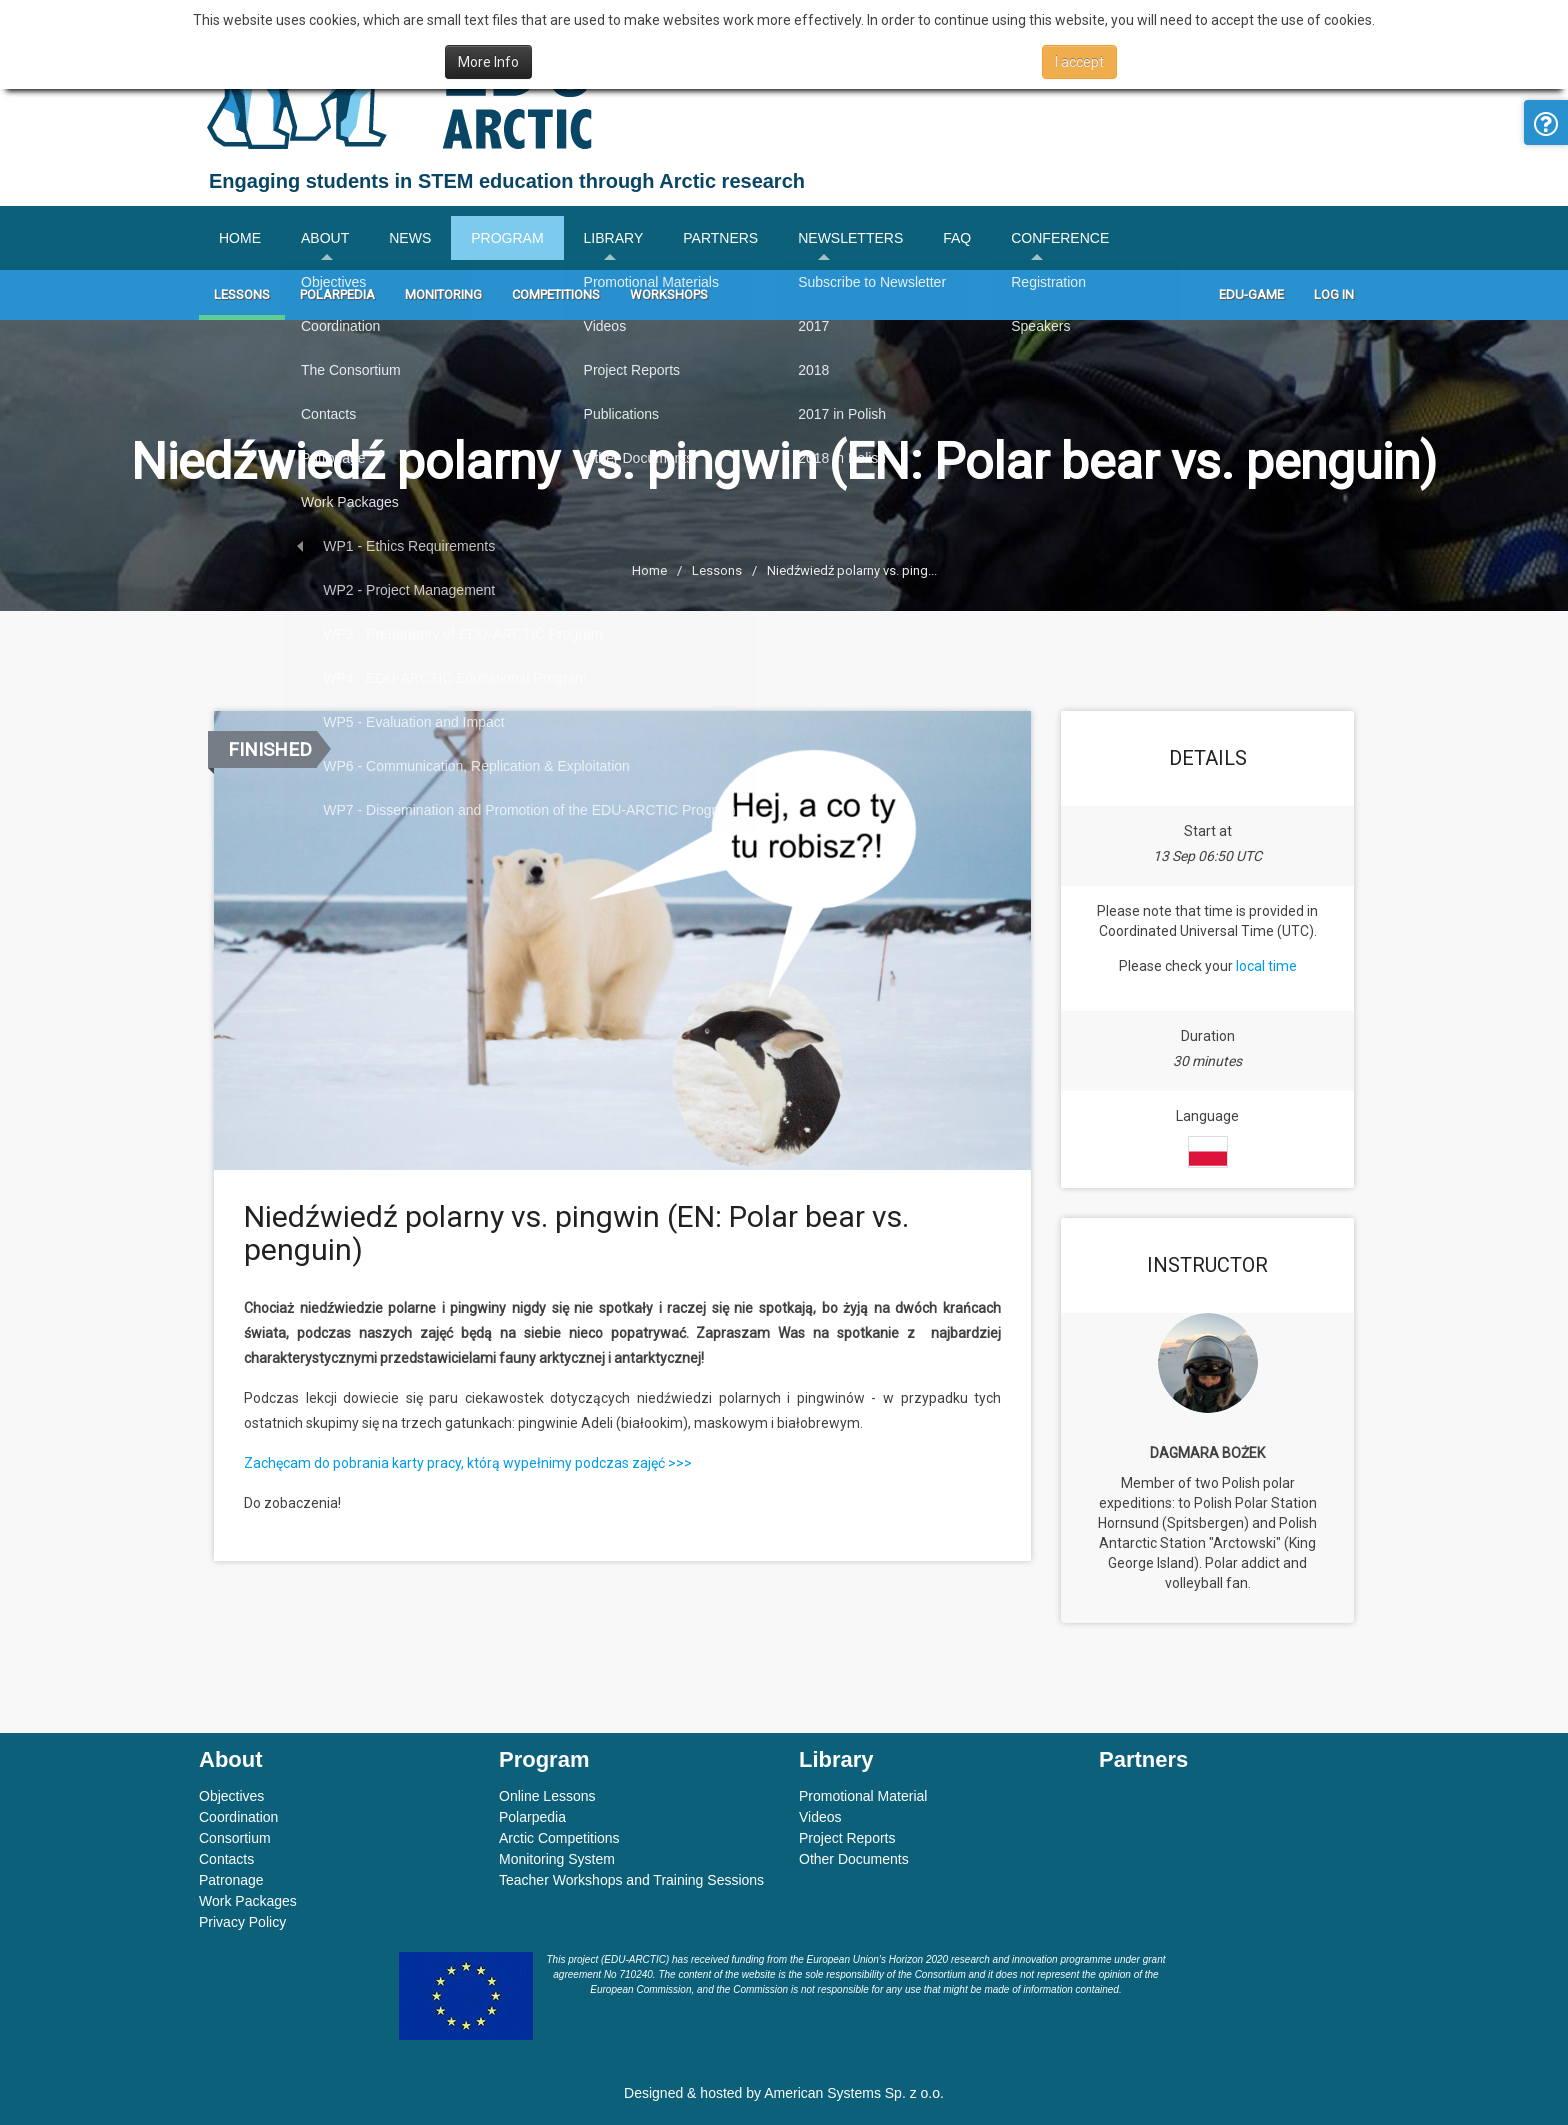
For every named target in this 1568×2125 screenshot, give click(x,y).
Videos (820, 1817)
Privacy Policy (242, 1922)
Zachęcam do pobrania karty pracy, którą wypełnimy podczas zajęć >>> (468, 1463)
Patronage (231, 1880)
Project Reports (847, 1838)
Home (240, 238)
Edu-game (1251, 294)
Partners (720, 238)
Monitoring (443, 294)
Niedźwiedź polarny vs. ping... (852, 570)
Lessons (242, 294)
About (325, 238)
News (410, 238)
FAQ (957, 238)
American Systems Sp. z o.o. (854, 2093)
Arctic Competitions (559, 1838)
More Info (488, 62)
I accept (1079, 62)
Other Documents (854, 1859)
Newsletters (850, 238)
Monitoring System (557, 1859)
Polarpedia (337, 294)
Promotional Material (863, 1796)
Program (507, 238)
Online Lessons (547, 1796)
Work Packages (248, 1901)
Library (614, 238)
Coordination (238, 1817)
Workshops (669, 294)
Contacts (226, 1859)
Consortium (235, 1838)
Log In (1334, 294)
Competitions (556, 294)
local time (1266, 966)
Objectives (231, 1796)
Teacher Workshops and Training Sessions (631, 1880)
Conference (1060, 238)
